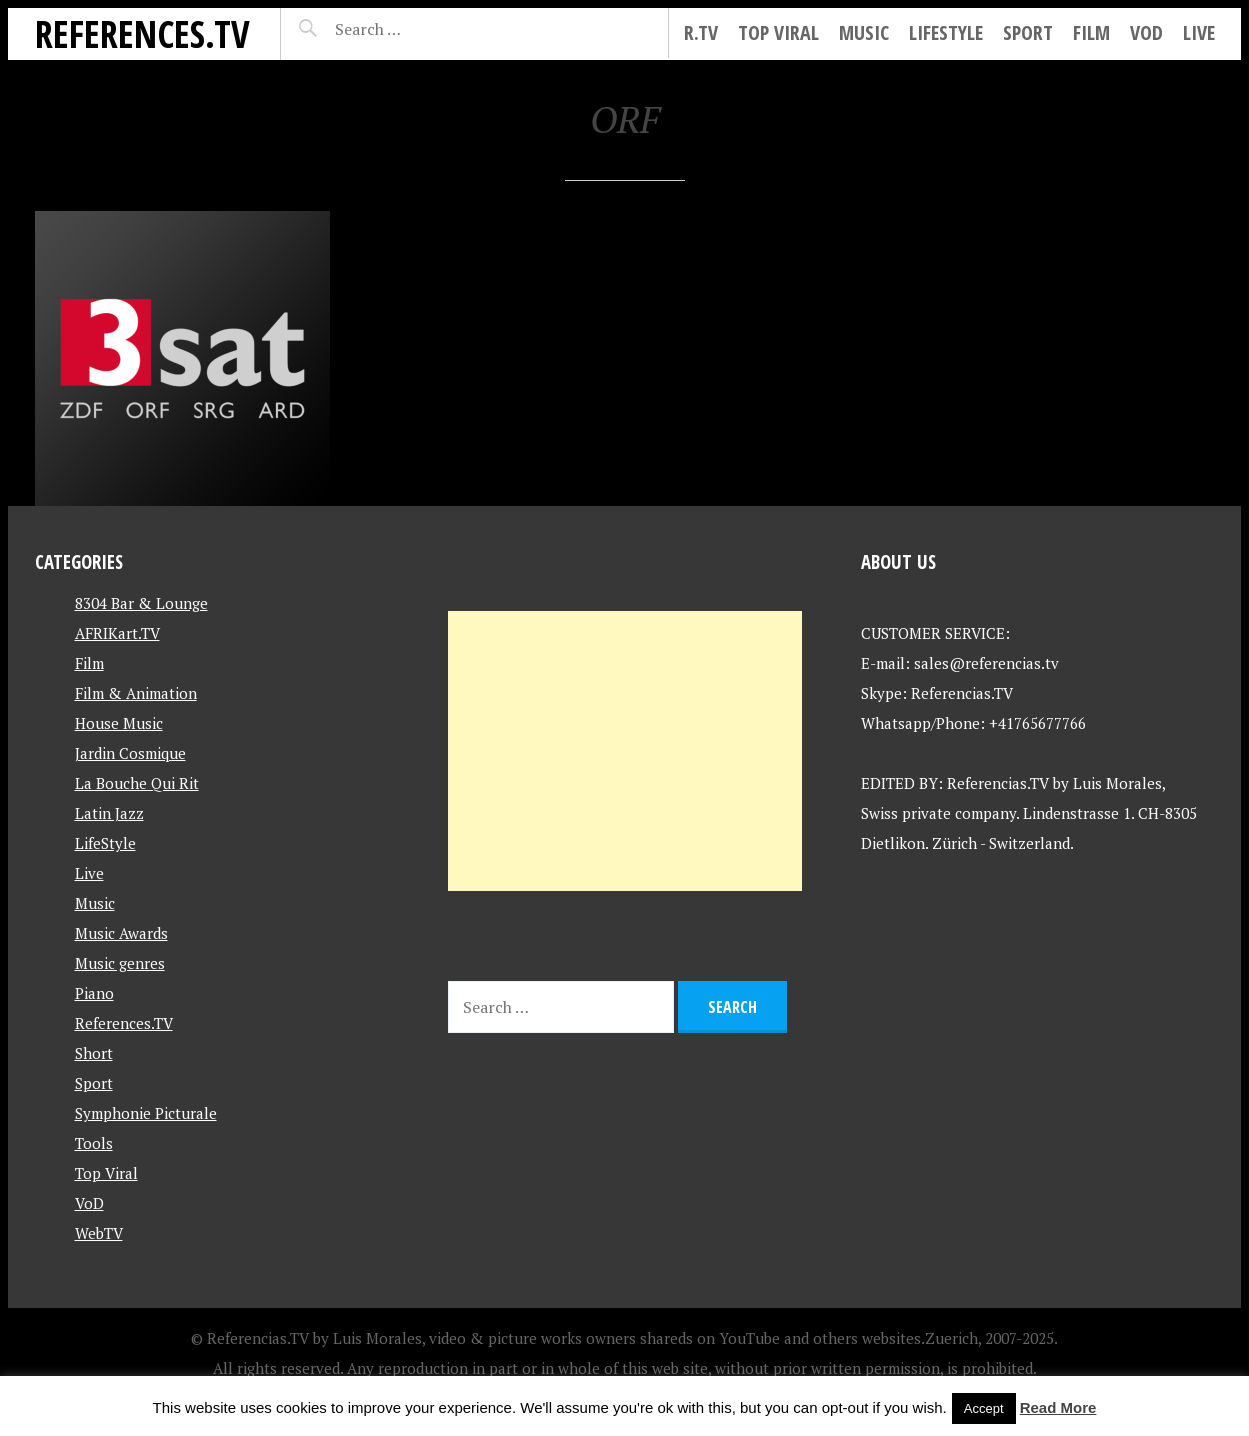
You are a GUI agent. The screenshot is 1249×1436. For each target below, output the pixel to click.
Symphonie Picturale (146, 1113)
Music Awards (121, 933)
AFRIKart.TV (117, 633)
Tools (94, 1143)
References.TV (142, 33)
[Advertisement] (625, 751)
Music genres (120, 963)
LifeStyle (946, 32)
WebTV (99, 1233)
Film (1091, 32)
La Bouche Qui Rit (137, 783)
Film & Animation (136, 693)
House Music (119, 723)
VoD (1146, 32)
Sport (1028, 32)
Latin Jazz (109, 813)
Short (94, 1053)
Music (864, 32)
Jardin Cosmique (130, 753)
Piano (94, 993)
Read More (1058, 1407)
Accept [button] (984, 1408)
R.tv (701, 32)
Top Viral (778, 32)
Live (1199, 32)
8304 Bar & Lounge (141, 603)
